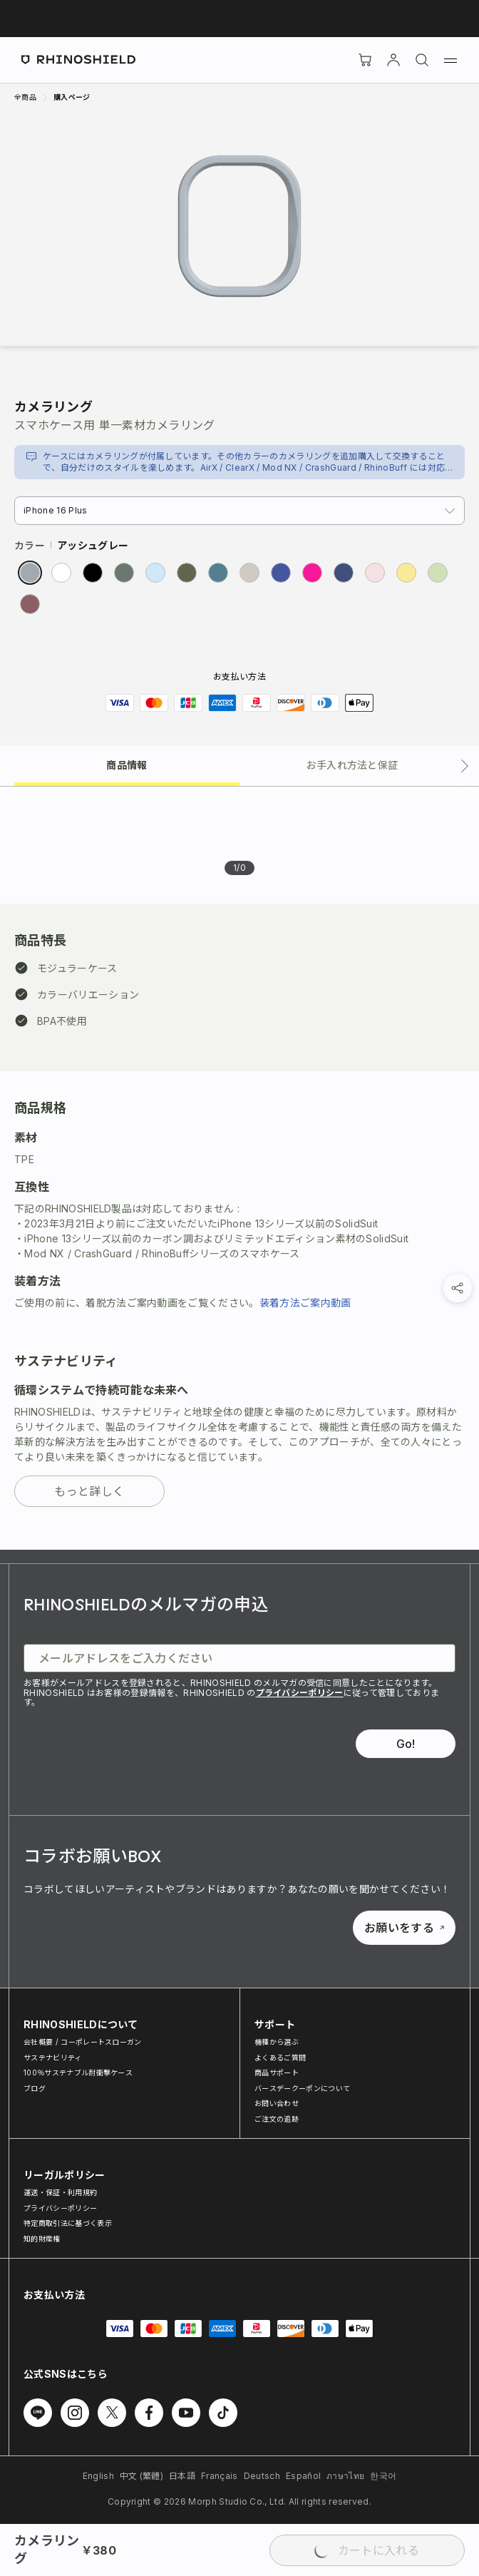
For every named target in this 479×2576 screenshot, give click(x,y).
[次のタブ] (464, 766)
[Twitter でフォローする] (112, 2412)
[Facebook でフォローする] (149, 2412)
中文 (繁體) (141, 2475)
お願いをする (404, 1928)
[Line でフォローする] (38, 2412)
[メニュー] (450, 60)
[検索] (422, 60)
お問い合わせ (276, 2103)
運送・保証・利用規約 (60, 2192)
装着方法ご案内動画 (305, 1303)
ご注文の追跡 (276, 2119)
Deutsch (262, 2475)
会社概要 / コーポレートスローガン (83, 2042)
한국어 (383, 2475)
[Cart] (365, 60)
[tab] (127, 764)
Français (219, 2475)
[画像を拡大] (239, 226)
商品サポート (276, 2072)
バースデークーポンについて (302, 2088)
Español (303, 2475)
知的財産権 (42, 2238)
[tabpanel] (239, 1168)
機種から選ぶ (276, 2042)
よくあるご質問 (280, 2057)
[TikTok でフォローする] (223, 2412)
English (98, 2475)
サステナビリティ (53, 2057)
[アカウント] (393, 60)
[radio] (30, 573)
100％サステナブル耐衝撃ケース (78, 2072)
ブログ (35, 2088)
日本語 (182, 2475)
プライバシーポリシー (300, 1692)
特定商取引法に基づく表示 (68, 2223)
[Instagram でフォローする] (75, 2412)
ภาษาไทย (345, 2475)
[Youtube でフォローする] (186, 2412)
